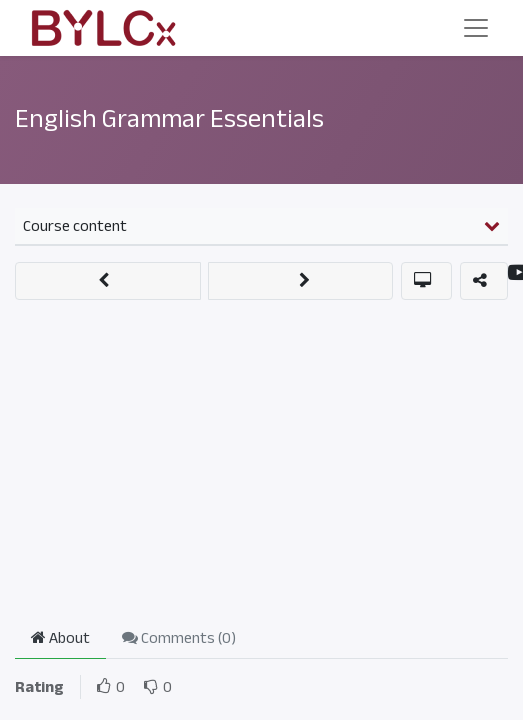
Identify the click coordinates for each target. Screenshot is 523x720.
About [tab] (60, 638)
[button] (108, 281)
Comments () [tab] (179, 638)
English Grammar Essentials (169, 119)
